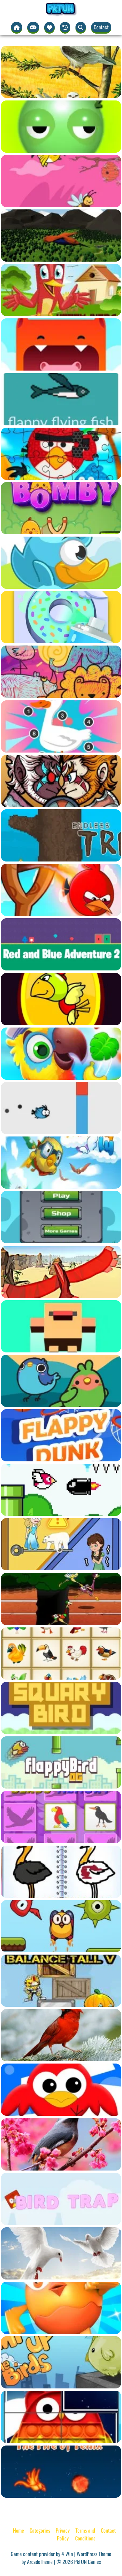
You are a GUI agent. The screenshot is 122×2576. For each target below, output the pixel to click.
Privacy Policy (63, 2534)
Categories (40, 2530)
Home (18, 2530)
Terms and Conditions (85, 2534)
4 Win (67, 2554)
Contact (101, 27)
